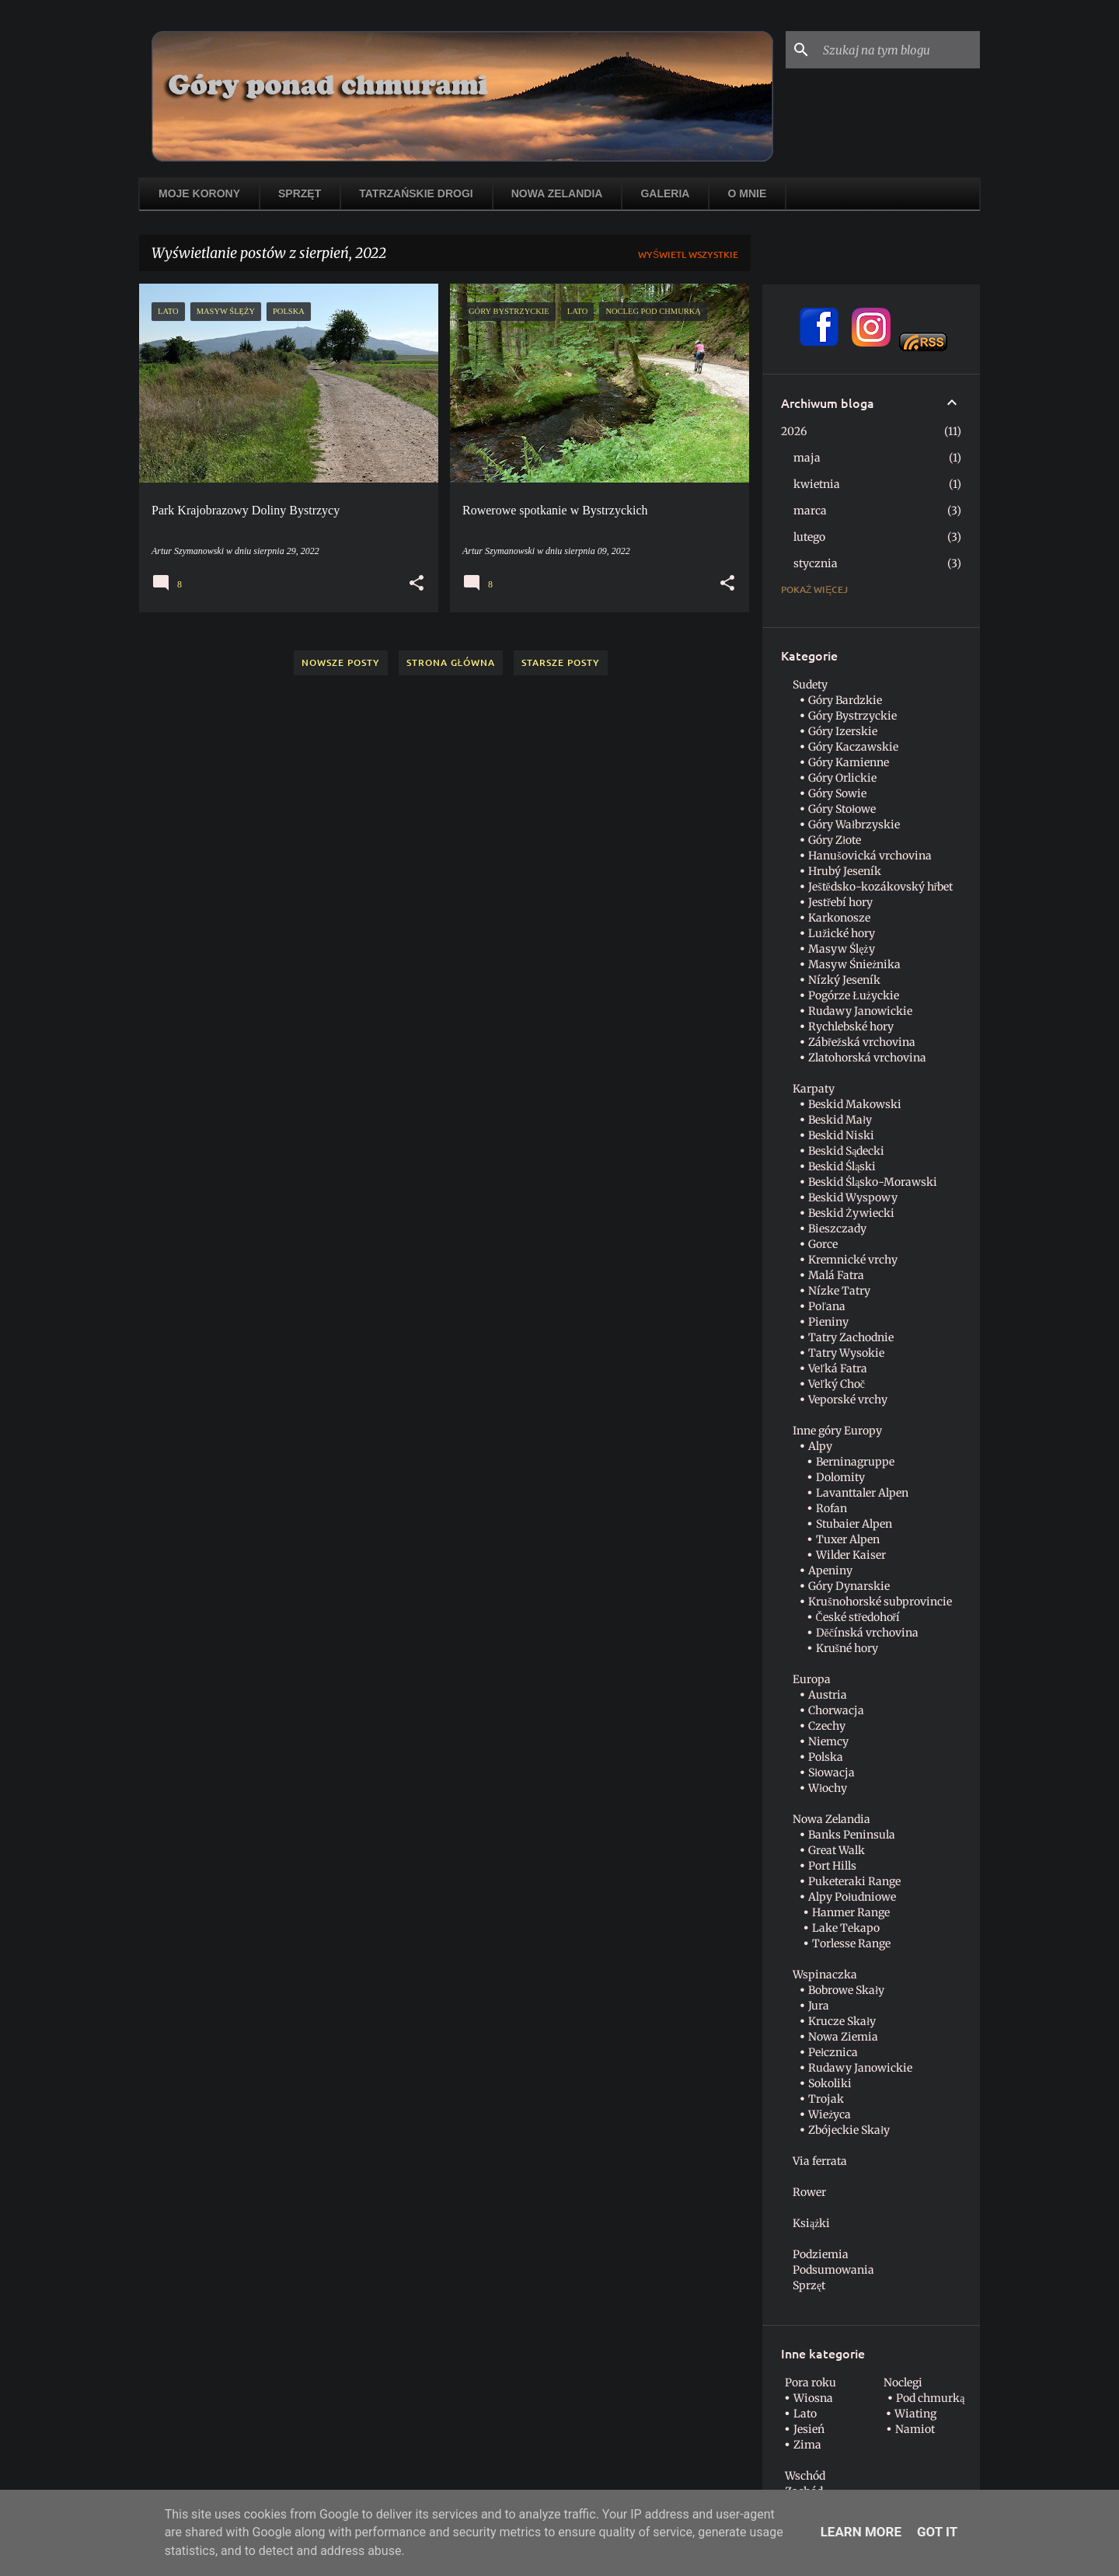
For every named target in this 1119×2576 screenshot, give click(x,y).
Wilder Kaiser (851, 1555)
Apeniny (830, 1570)
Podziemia (821, 2254)
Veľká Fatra (837, 1368)
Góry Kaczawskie (853, 747)
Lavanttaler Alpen (862, 1493)
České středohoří (858, 1617)
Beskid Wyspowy (853, 1197)
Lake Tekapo (846, 1928)
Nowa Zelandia (557, 193)
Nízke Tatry (839, 1291)
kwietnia (816, 484)
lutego (809, 537)
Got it (937, 2531)
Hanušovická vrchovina (869, 856)
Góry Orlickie (842, 778)
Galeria (664, 193)
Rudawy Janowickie (860, 1011)
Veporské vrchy (847, 1400)
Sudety (810, 685)
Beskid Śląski (842, 1166)
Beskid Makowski (854, 1104)
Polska (825, 1757)
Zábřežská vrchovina (861, 1042)
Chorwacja (836, 1710)
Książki (811, 2223)
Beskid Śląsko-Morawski (872, 1182)
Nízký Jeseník (844, 980)
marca (810, 511)
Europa (812, 1679)
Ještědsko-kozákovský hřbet (880, 887)
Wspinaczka (825, 1975)
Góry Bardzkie (845, 700)
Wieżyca (829, 2114)
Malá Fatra (836, 1275)
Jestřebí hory (840, 902)
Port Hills (832, 1866)
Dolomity (840, 1477)
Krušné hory (847, 1648)
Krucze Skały (842, 2021)
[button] (416, 583)
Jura (818, 2006)
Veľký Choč (836, 1384)
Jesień (808, 2429)
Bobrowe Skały (846, 1990)
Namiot (915, 2429)
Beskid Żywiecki (851, 1213)
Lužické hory (841, 933)
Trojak (826, 2099)
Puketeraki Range (854, 1881)
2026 (794, 431)
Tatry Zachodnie (851, 1337)
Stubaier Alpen (854, 1524)
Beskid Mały (840, 1120)
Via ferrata (820, 2161)
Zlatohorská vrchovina (867, 1058)
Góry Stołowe (842, 809)
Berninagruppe (855, 1462)
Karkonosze (839, 918)
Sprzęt (299, 193)
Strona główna (451, 662)
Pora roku (810, 2383)
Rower (809, 2192)
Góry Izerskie (842, 731)
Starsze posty (560, 662)
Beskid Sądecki (846, 1151)
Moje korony (199, 193)
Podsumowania (833, 2270)
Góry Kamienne (848, 762)
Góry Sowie (837, 793)
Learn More (861, 2531)
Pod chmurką (930, 2398)
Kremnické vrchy (853, 1260)
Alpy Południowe (852, 1897)
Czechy (826, 1726)
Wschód (805, 2476)
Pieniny (828, 1322)
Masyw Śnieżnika (854, 964)
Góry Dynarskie (849, 1586)
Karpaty (814, 1089)
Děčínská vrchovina (867, 1633)
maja (807, 458)
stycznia (815, 563)
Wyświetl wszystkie (688, 254)
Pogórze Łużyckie (853, 995)
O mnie (746, 193)
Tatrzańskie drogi (415, 193)
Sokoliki (830, 2083)
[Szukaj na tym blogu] (898, 49)
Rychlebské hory (851, 1027)
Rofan (831, 1508)
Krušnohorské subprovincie (879, 1602)
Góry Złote (834, 840)
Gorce (823, 1244)
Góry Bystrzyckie (852, 716)
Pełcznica (833, 2052)
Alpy (820, 1446)
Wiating (915, 2414)
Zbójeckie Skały (849, 2130)
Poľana (826, 1306)
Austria (827, 1695)
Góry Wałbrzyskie (854, 824)
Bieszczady (837, 1229)
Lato (805, 2414)
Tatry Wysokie (846, 1353)
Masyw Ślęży (841, 949)
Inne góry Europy (837, 1431)
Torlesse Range (851, 1943)
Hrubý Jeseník (844, 871)
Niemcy (828, 1741)
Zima (807, 2445)
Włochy (827, 1788)
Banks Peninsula (851, 1835)
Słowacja (831, 1772)
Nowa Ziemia (843, 2037)
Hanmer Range (851, 1912)
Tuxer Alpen (848, 1539)
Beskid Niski (841, 1135)
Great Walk (836, 1850)
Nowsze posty (341, 662)
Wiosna (813, 2398)
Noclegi (903, 2383)
